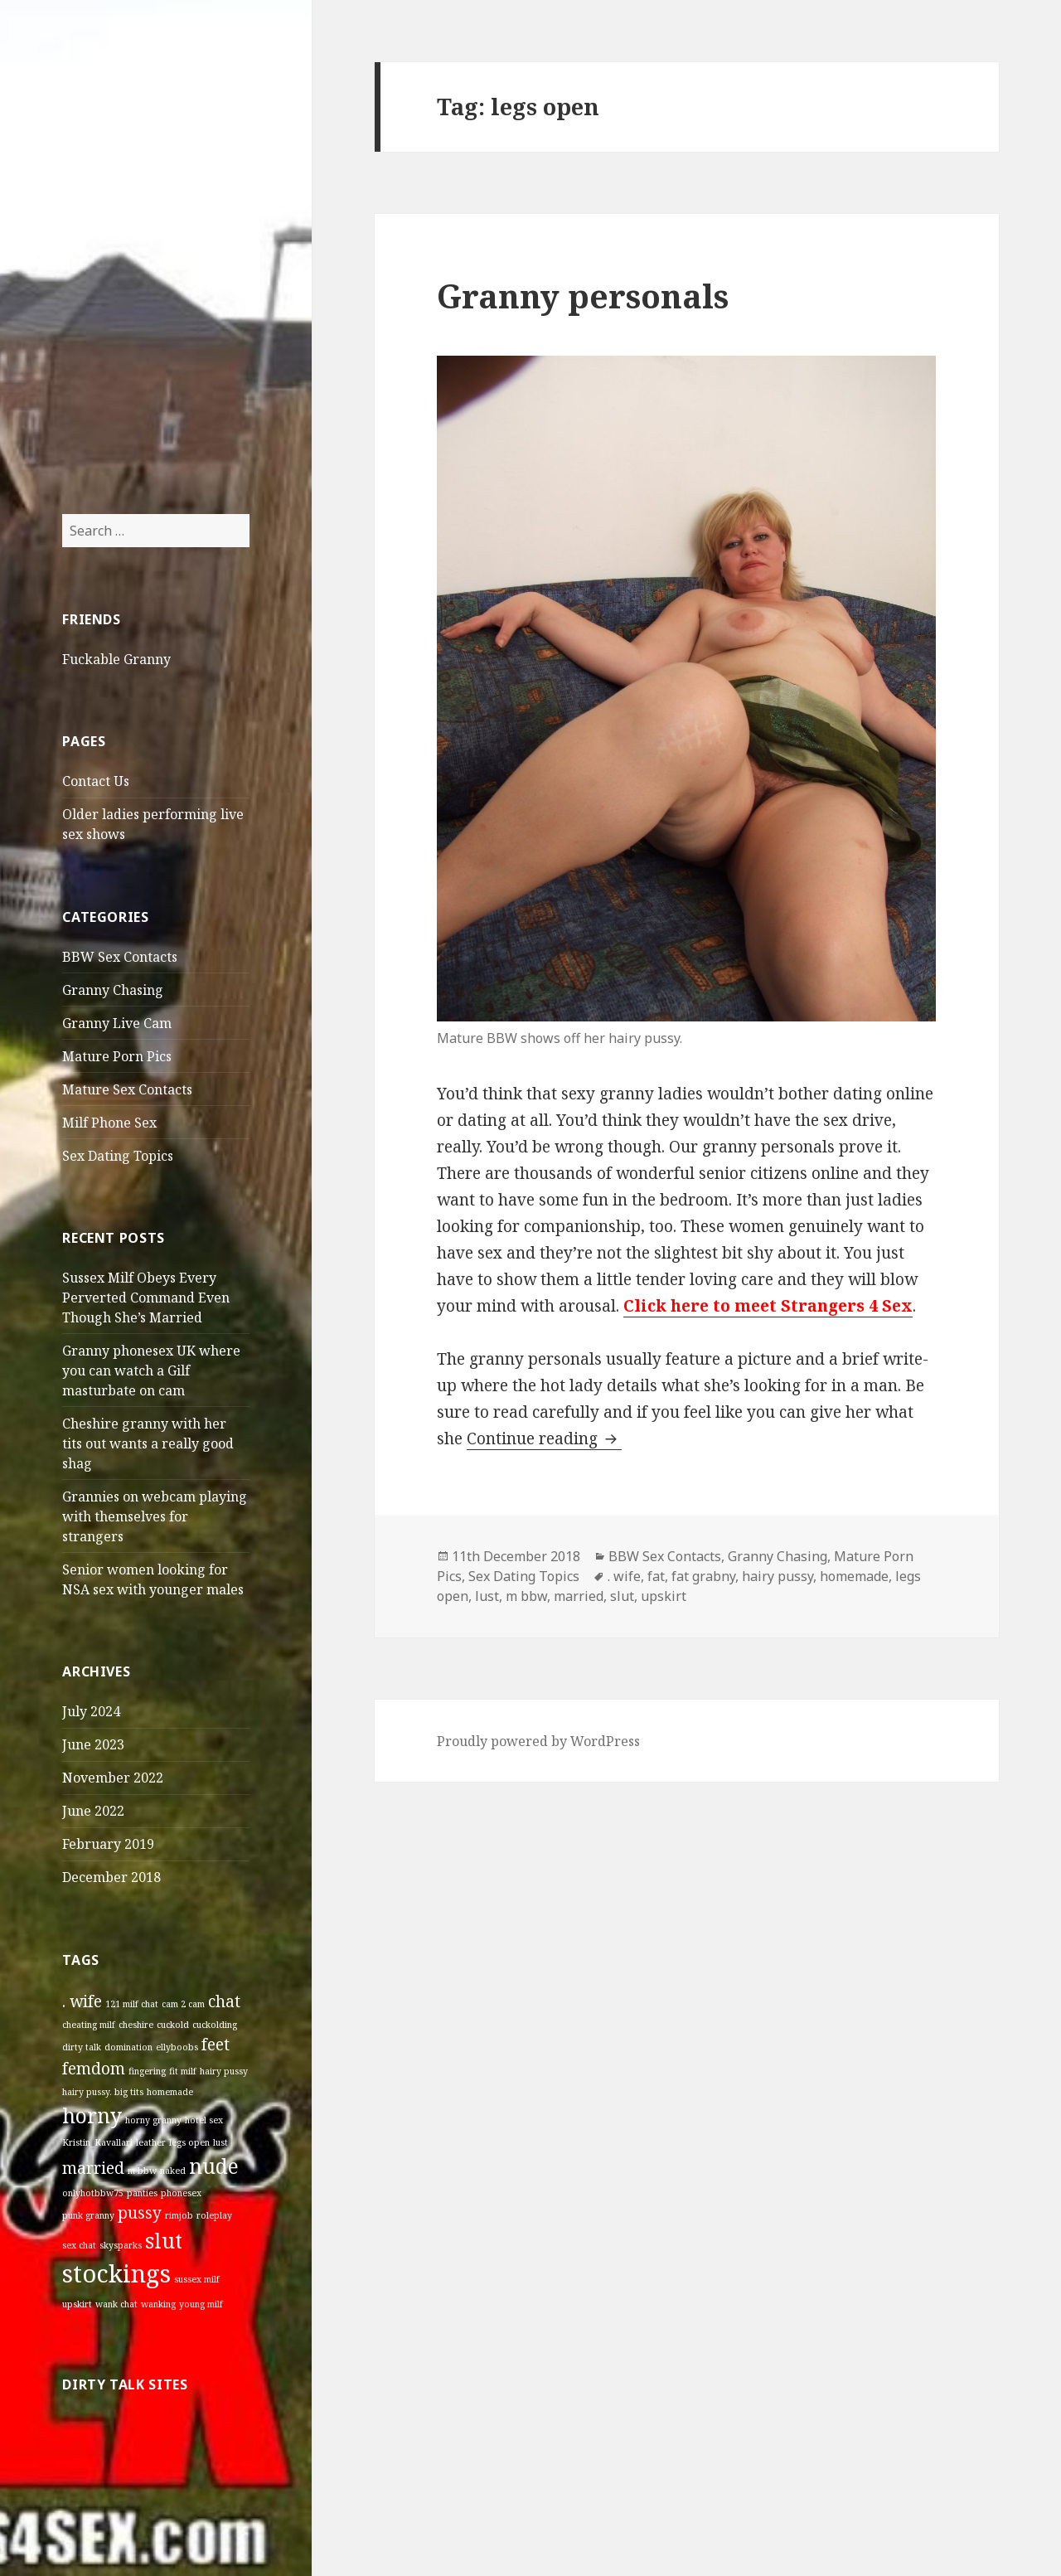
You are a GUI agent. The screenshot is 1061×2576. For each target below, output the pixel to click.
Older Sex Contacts (114, 88)
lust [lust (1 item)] (220, 2142)
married (578, 1596)
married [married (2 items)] (93, 2168)
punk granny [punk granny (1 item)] (88, 2215)
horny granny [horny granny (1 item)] (153, 2120)
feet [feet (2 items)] (215, 2044)
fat (656, 1576)
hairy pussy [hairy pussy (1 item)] (224, 2071)
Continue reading (544, 1438)
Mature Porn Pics (117, 1056)
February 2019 (108, 1844)
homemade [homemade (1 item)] (170, 2092)
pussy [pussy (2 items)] (140, 2213)
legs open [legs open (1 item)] (189, 2142)
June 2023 (93, 1744)
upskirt (663, 1596)
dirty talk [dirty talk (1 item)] (81, 2047)
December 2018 (111, 1877)
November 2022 (112, 1777)
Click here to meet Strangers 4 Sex (768, 1306)
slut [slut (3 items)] (163, 2240)
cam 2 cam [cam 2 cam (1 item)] (183, 2004)
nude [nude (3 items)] (214, 2166)
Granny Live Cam (117, 1023)
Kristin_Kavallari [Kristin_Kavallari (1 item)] (97, 2142)
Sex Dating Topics (117, 1156)
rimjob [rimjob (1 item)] (179, 2215)
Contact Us (95, 781)
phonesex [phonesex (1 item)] (181, 2193)
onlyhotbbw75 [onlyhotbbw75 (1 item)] (93, 2193)
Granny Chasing (112, 990)
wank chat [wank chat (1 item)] (116, 2304)
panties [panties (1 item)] (142, 2193)
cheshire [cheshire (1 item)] (136, 2024)
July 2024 (91, 1711)
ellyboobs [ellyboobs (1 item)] (177, 2047)
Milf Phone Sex (109, 1122)
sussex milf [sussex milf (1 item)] (197, 2279)
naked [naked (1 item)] (173, 2170)
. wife (624, 1576)
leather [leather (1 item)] (151, 2142)
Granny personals (583, 296)
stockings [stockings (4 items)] (116, 2273)
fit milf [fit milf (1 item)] (182, 2071)
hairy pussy (777, 1576)
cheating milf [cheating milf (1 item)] (88, 2024)
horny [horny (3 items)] (92, 2115)
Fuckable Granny (116, 659)
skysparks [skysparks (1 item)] (120, 2245)
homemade (854, 1576)
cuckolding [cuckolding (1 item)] (214, 2024)
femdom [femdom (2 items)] (93, 2068)
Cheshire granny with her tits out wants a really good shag (148, 1443)
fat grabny (703, 1576)
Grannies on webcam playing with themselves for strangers (154, 1516)
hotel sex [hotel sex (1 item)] (204, 2120)
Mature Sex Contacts (127, 1089)
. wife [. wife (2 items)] (82, 2001)
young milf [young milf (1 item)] (201, 2304)
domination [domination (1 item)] (128, 2047)
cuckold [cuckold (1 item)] (173, 2024)
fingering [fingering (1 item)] (147, 2071)
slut (622, 1596)
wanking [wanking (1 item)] (158, 2304)
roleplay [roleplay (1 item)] (214, 2215)
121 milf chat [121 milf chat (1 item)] (131, 2004)
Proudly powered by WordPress (538, 1741)
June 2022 (93, 1811)
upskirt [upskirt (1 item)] (77, 2304)
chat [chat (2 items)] (224, 2001)
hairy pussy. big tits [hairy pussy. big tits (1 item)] (102, 2092)
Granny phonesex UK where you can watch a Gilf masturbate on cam (151, 1370)
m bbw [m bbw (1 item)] (142, 2170)
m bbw (526, 1596)
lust (487, 1596)
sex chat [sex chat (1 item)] (79, 2245)
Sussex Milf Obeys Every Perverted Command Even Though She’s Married (146, 1298)
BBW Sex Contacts (119, 957)
